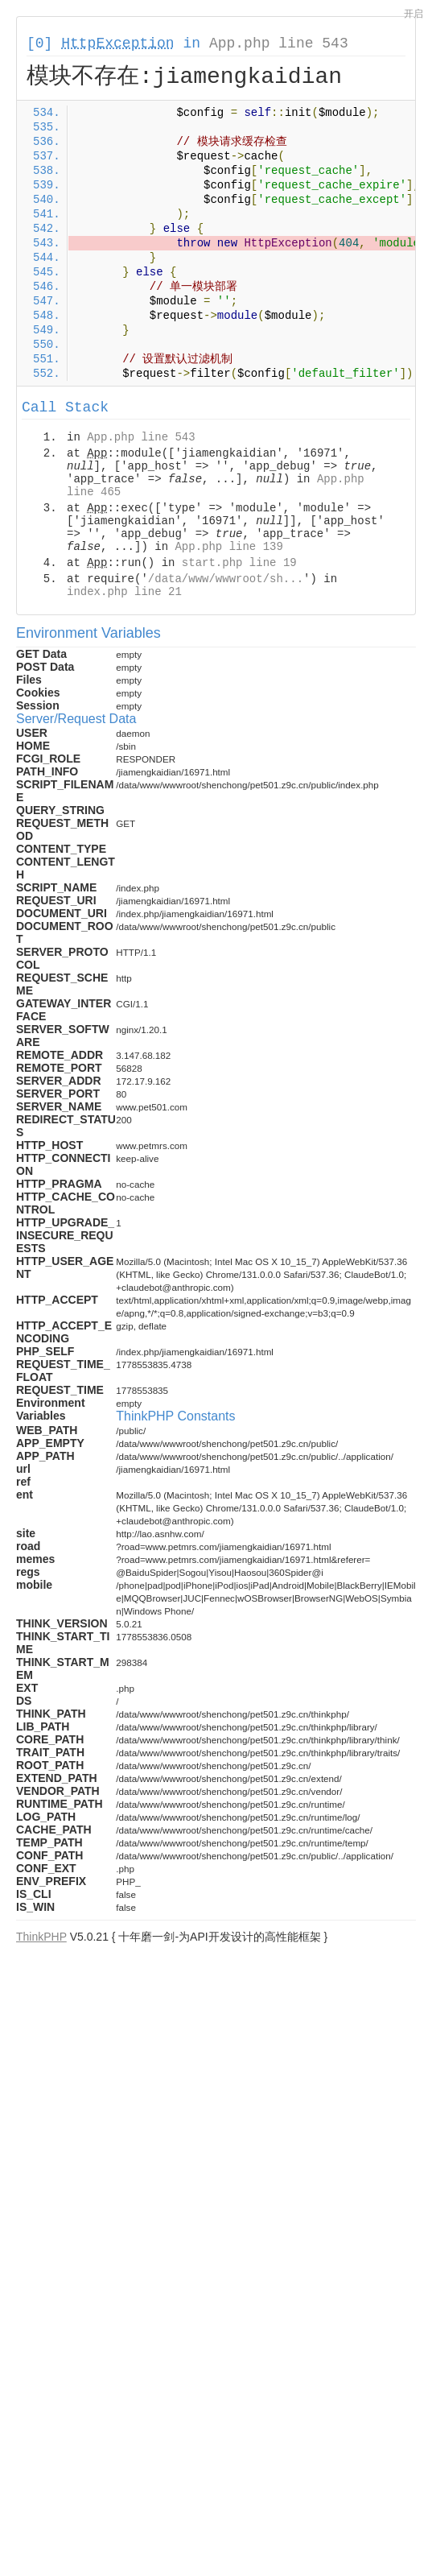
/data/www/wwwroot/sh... (225, 579)
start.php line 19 (239, 562)
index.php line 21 (124, 591)
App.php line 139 (228, 546)
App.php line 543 (278, 43)
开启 (413, 13)
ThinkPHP (41, 1936)
